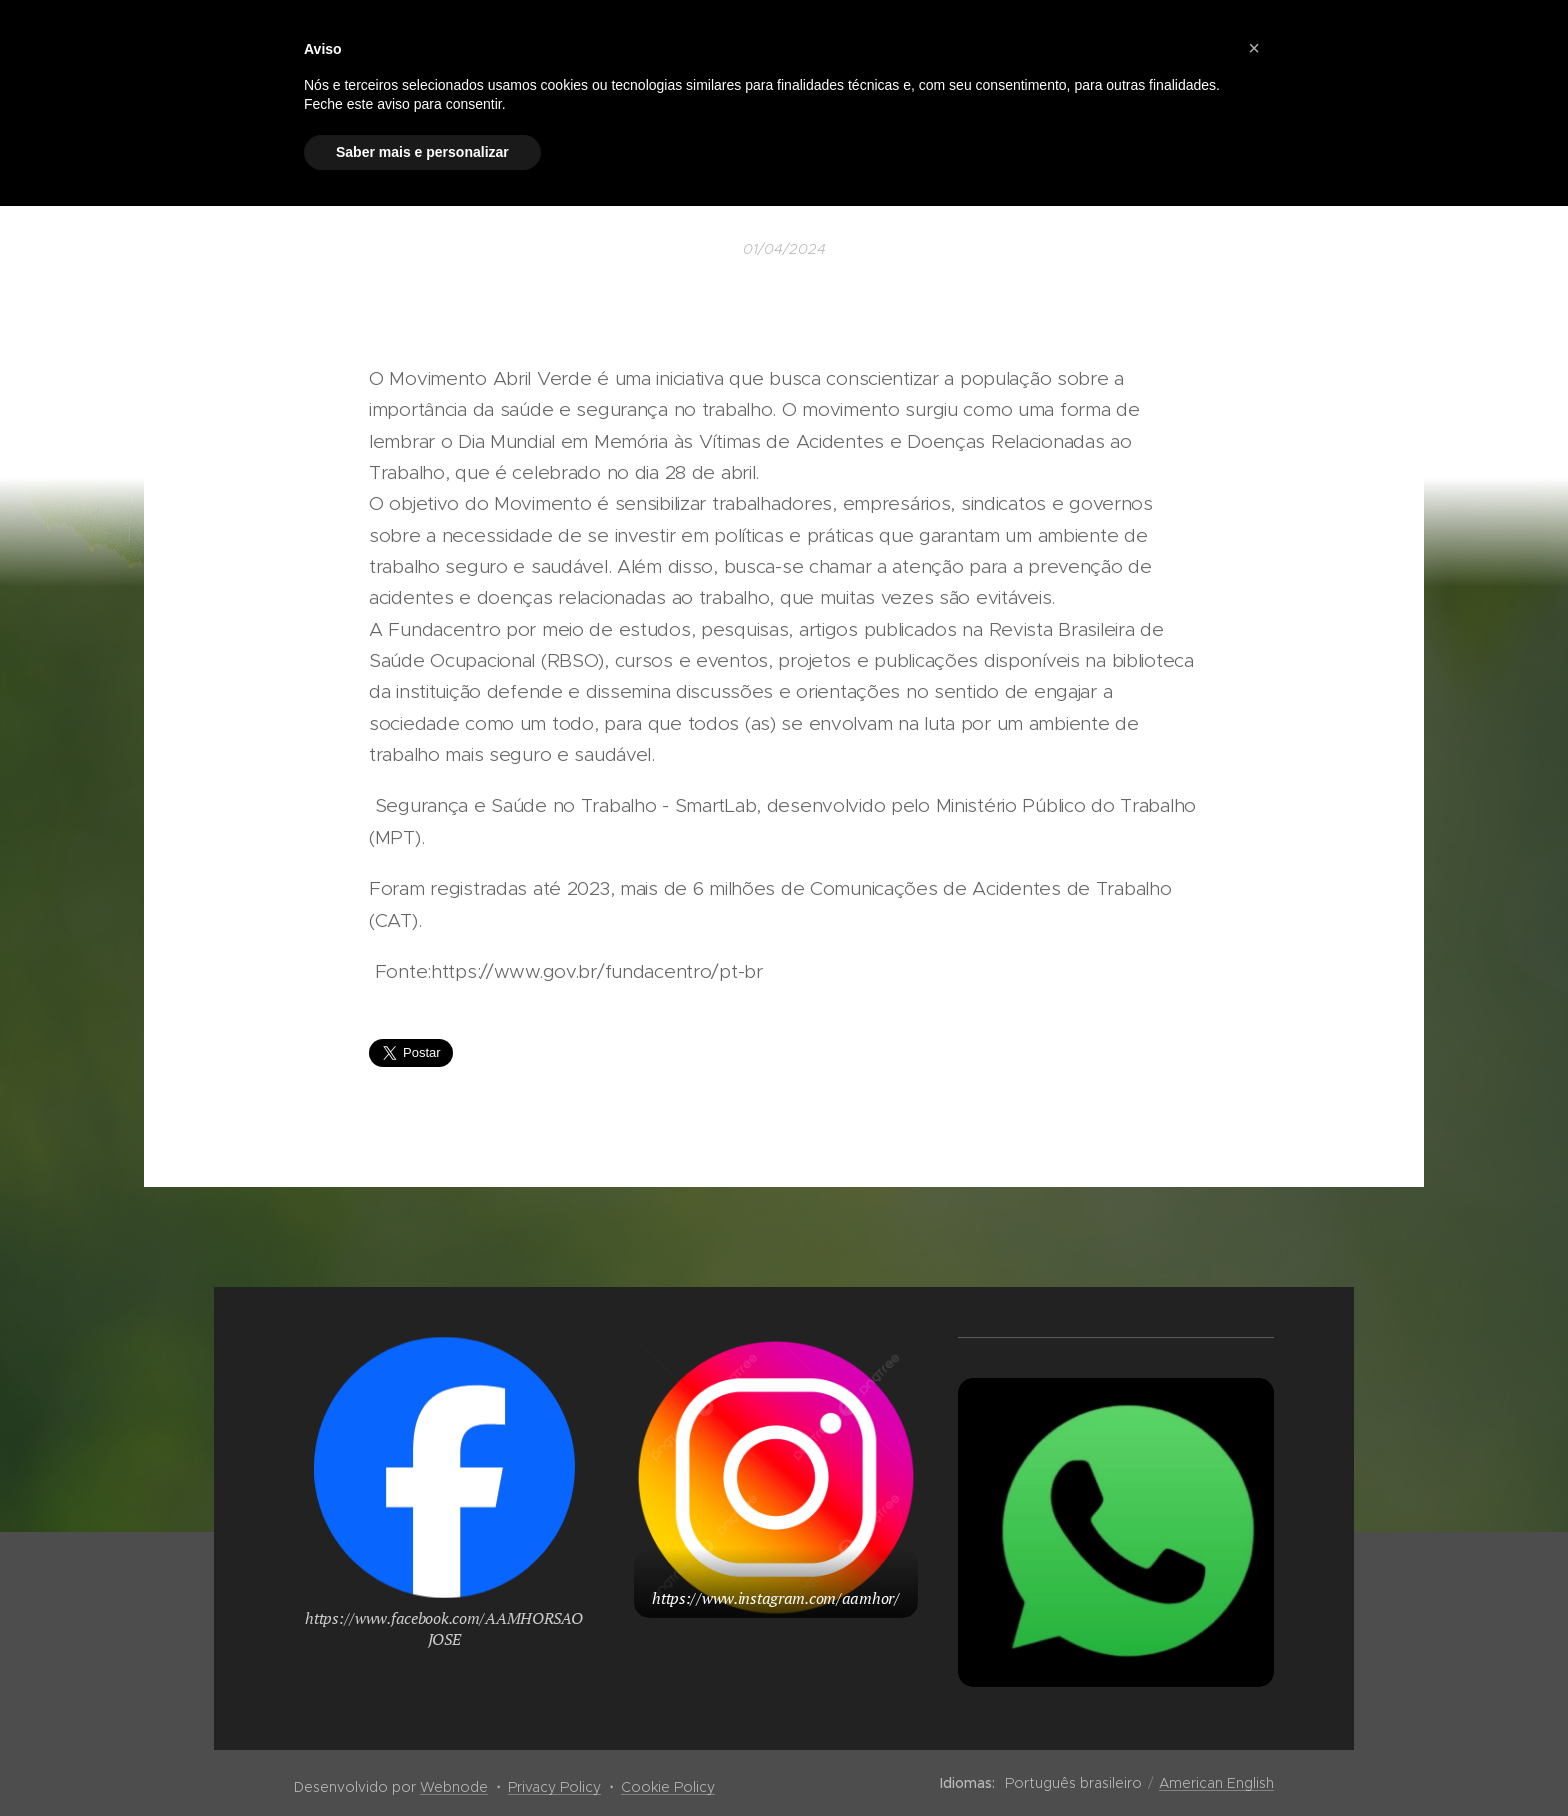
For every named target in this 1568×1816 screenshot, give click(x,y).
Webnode (454, 1787)
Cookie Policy (668, 1787)
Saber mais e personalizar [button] (422, 152)
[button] (1254, 48)
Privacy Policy (554, 1787)
